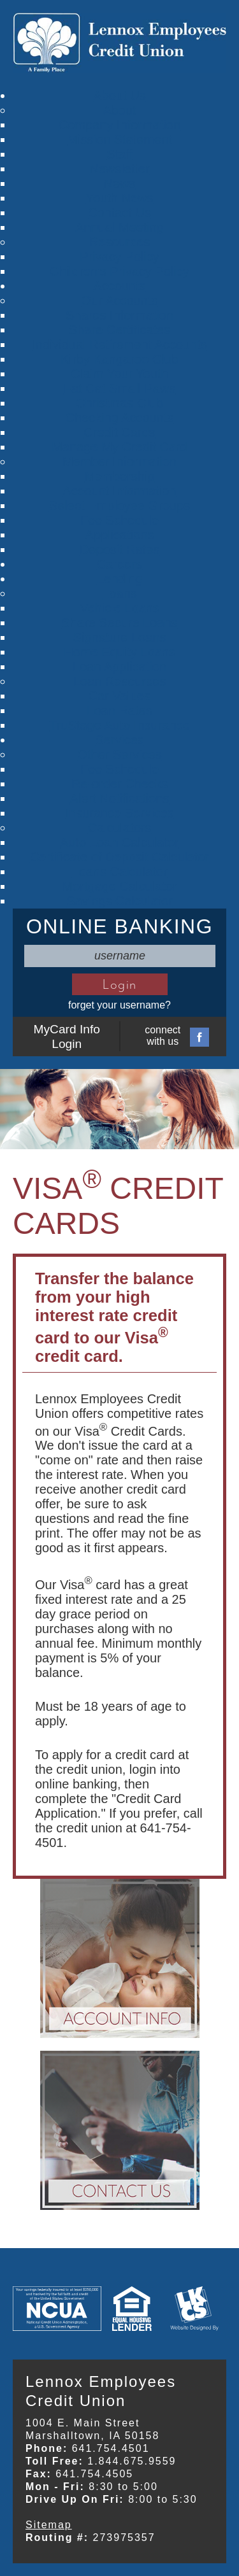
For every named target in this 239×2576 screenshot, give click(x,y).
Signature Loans (119, 637)
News (119, 183)
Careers (119, 564)
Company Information (119, 125)
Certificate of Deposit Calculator (119, 857)
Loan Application (119, 667)
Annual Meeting (119, 227)
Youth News (120, 198)
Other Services (119, 754)
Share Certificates (119, 330)
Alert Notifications (120, 798)
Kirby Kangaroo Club (119, 359)
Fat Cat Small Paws (120, 388)
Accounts (119, 286)
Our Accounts (119, 301)
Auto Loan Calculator (119, 842)
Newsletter (119, 169)
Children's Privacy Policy (119, 271)
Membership (119, 476)
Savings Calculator (119, 901)
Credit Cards (119, 432)
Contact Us (119, 213)
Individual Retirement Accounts (119, 344)
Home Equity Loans (119, 652)
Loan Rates (119, 711)
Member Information (119, 462)
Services (119, 740)
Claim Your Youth (119, 374)
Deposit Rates (120, 549)
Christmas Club (119, 403)
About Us (119, 95)
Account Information (120, 491)
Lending (119, 579)
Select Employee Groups (119, 506)
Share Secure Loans (119, 623)
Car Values (119, 696)
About (119, 110)
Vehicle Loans (119, 608)
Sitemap (48, 2524)
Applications (119, 535)
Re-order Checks (119, 784)
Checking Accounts (119, 418)
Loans (119, 593)
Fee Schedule (119, 520)
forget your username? (119, 1005)
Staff (119, 154)
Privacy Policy (119, 257)
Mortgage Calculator (119, 886)
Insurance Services (119, 813)
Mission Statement (119, 139)
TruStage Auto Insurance (119, 725)
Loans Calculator (119, 872)
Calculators (119, 828)
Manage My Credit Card (119, 447)
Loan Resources (119, 681)
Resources (119, 242)
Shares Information (119, 315)
